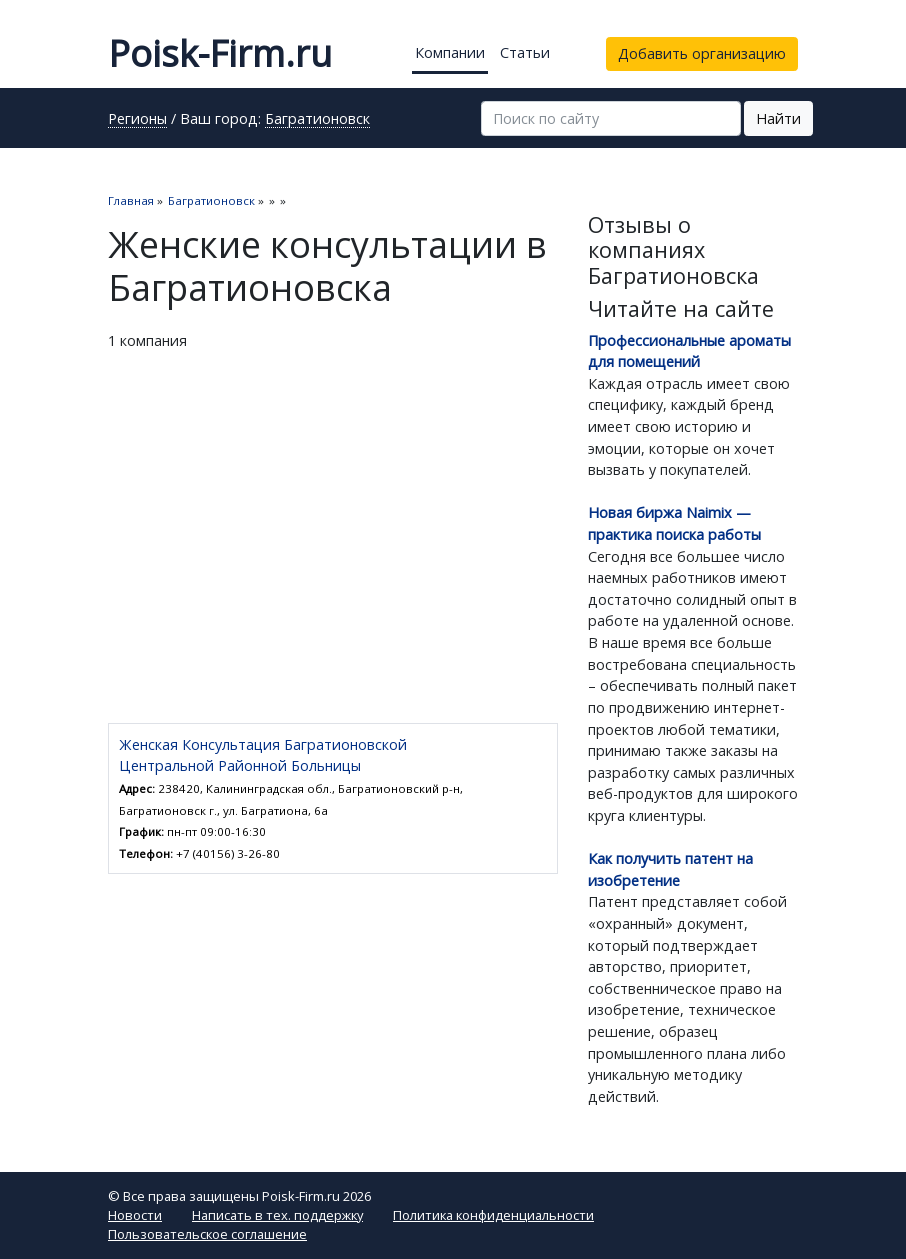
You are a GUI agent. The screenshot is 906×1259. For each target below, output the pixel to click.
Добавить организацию (702, 53)
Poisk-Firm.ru (220, 53)
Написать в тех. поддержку (277, 1215)
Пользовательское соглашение (207, 1234)
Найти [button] (778, 118)
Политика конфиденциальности (493, 1215)
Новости (135, 1215)
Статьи (525, 52)
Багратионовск (317, 120)
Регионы (137, 120)
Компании (450, 52)
